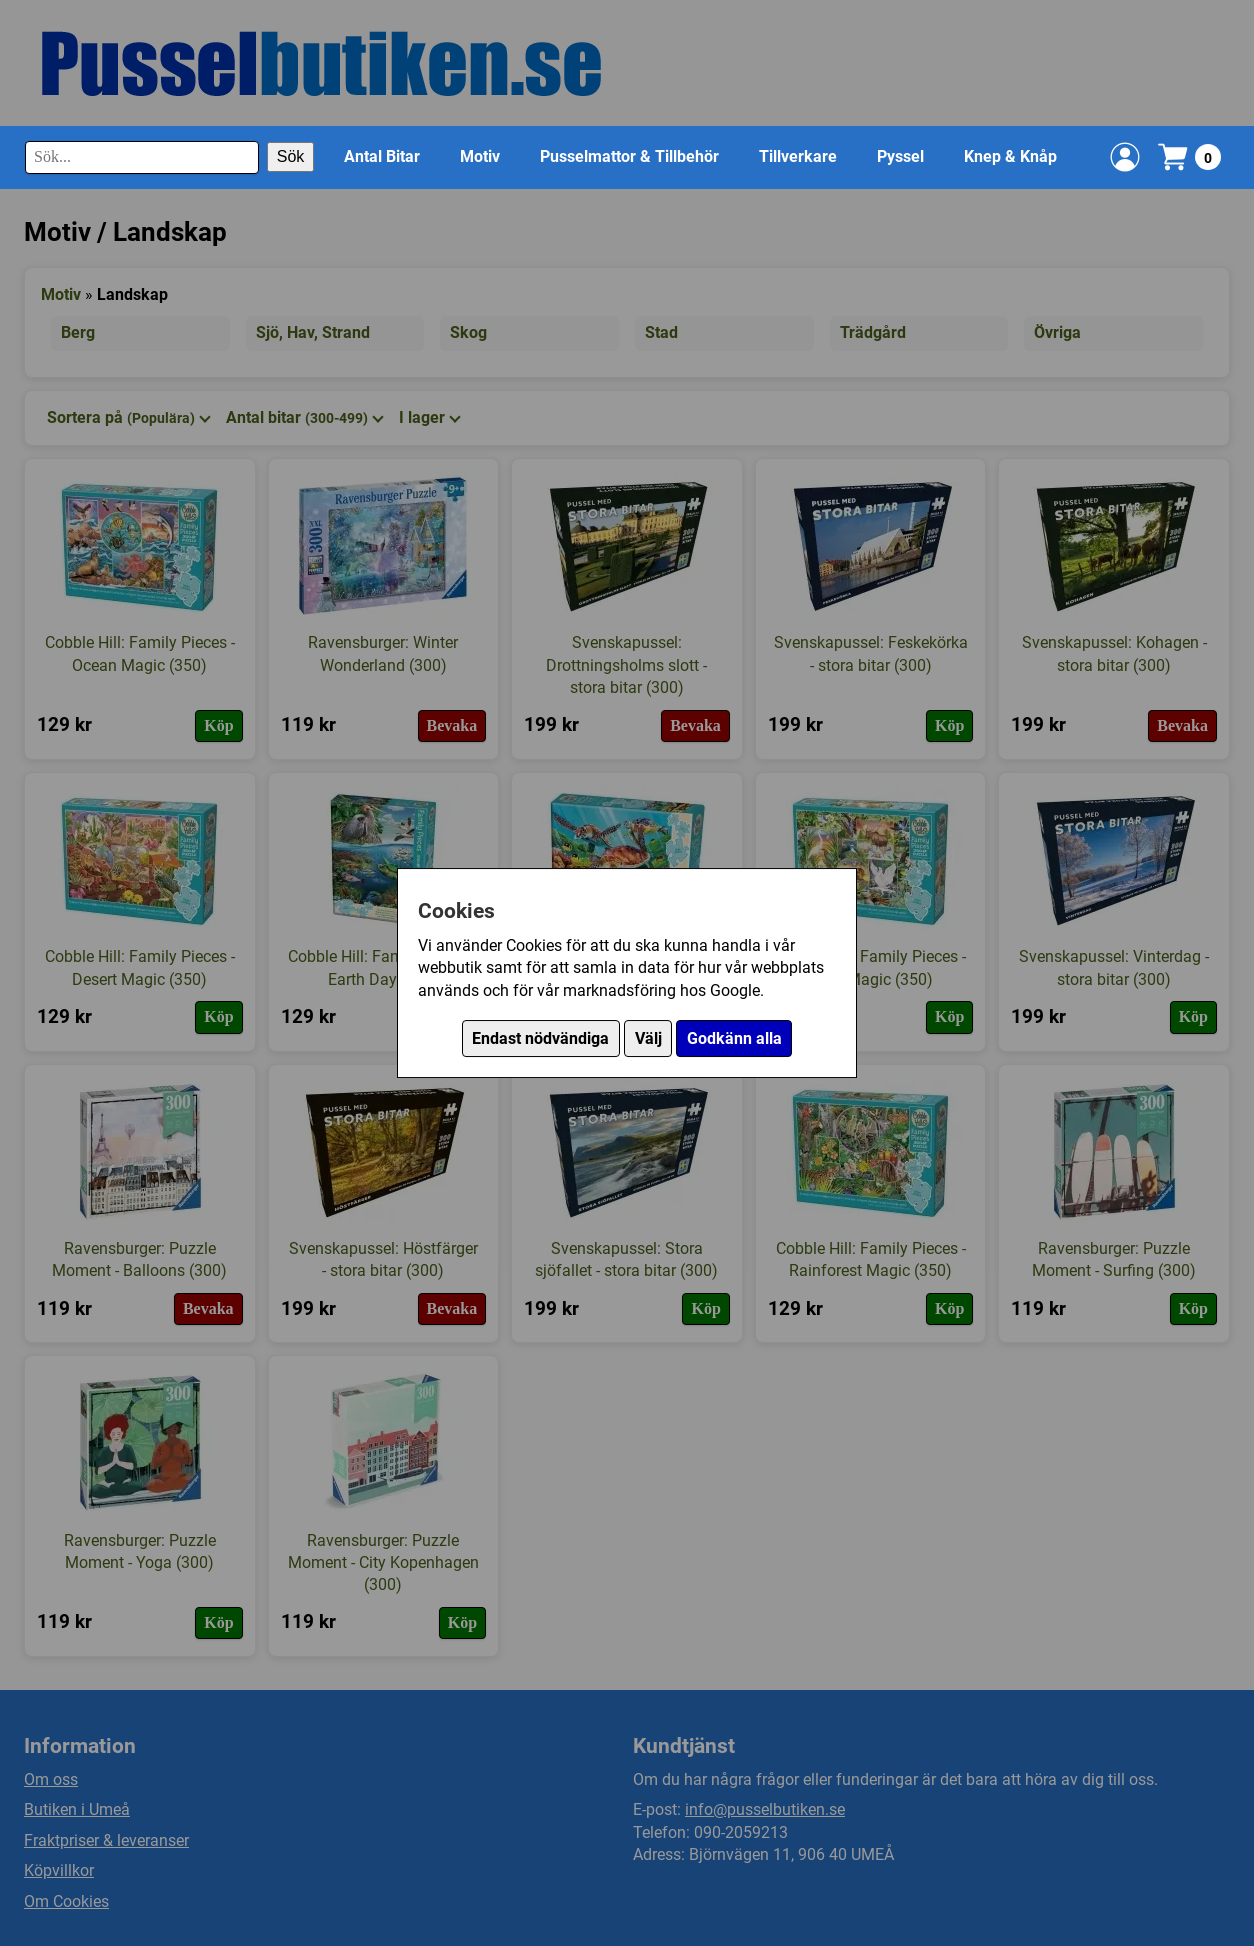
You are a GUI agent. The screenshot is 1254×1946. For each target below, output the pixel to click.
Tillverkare (798, 156)
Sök (291, 156)
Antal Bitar (382, 156)
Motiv (480, 156)
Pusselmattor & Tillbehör (629, 156)
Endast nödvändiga (540, 1038)
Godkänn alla (734, 1038)
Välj (648, 1038)
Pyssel (900, 156)
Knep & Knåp (1010, 156)
